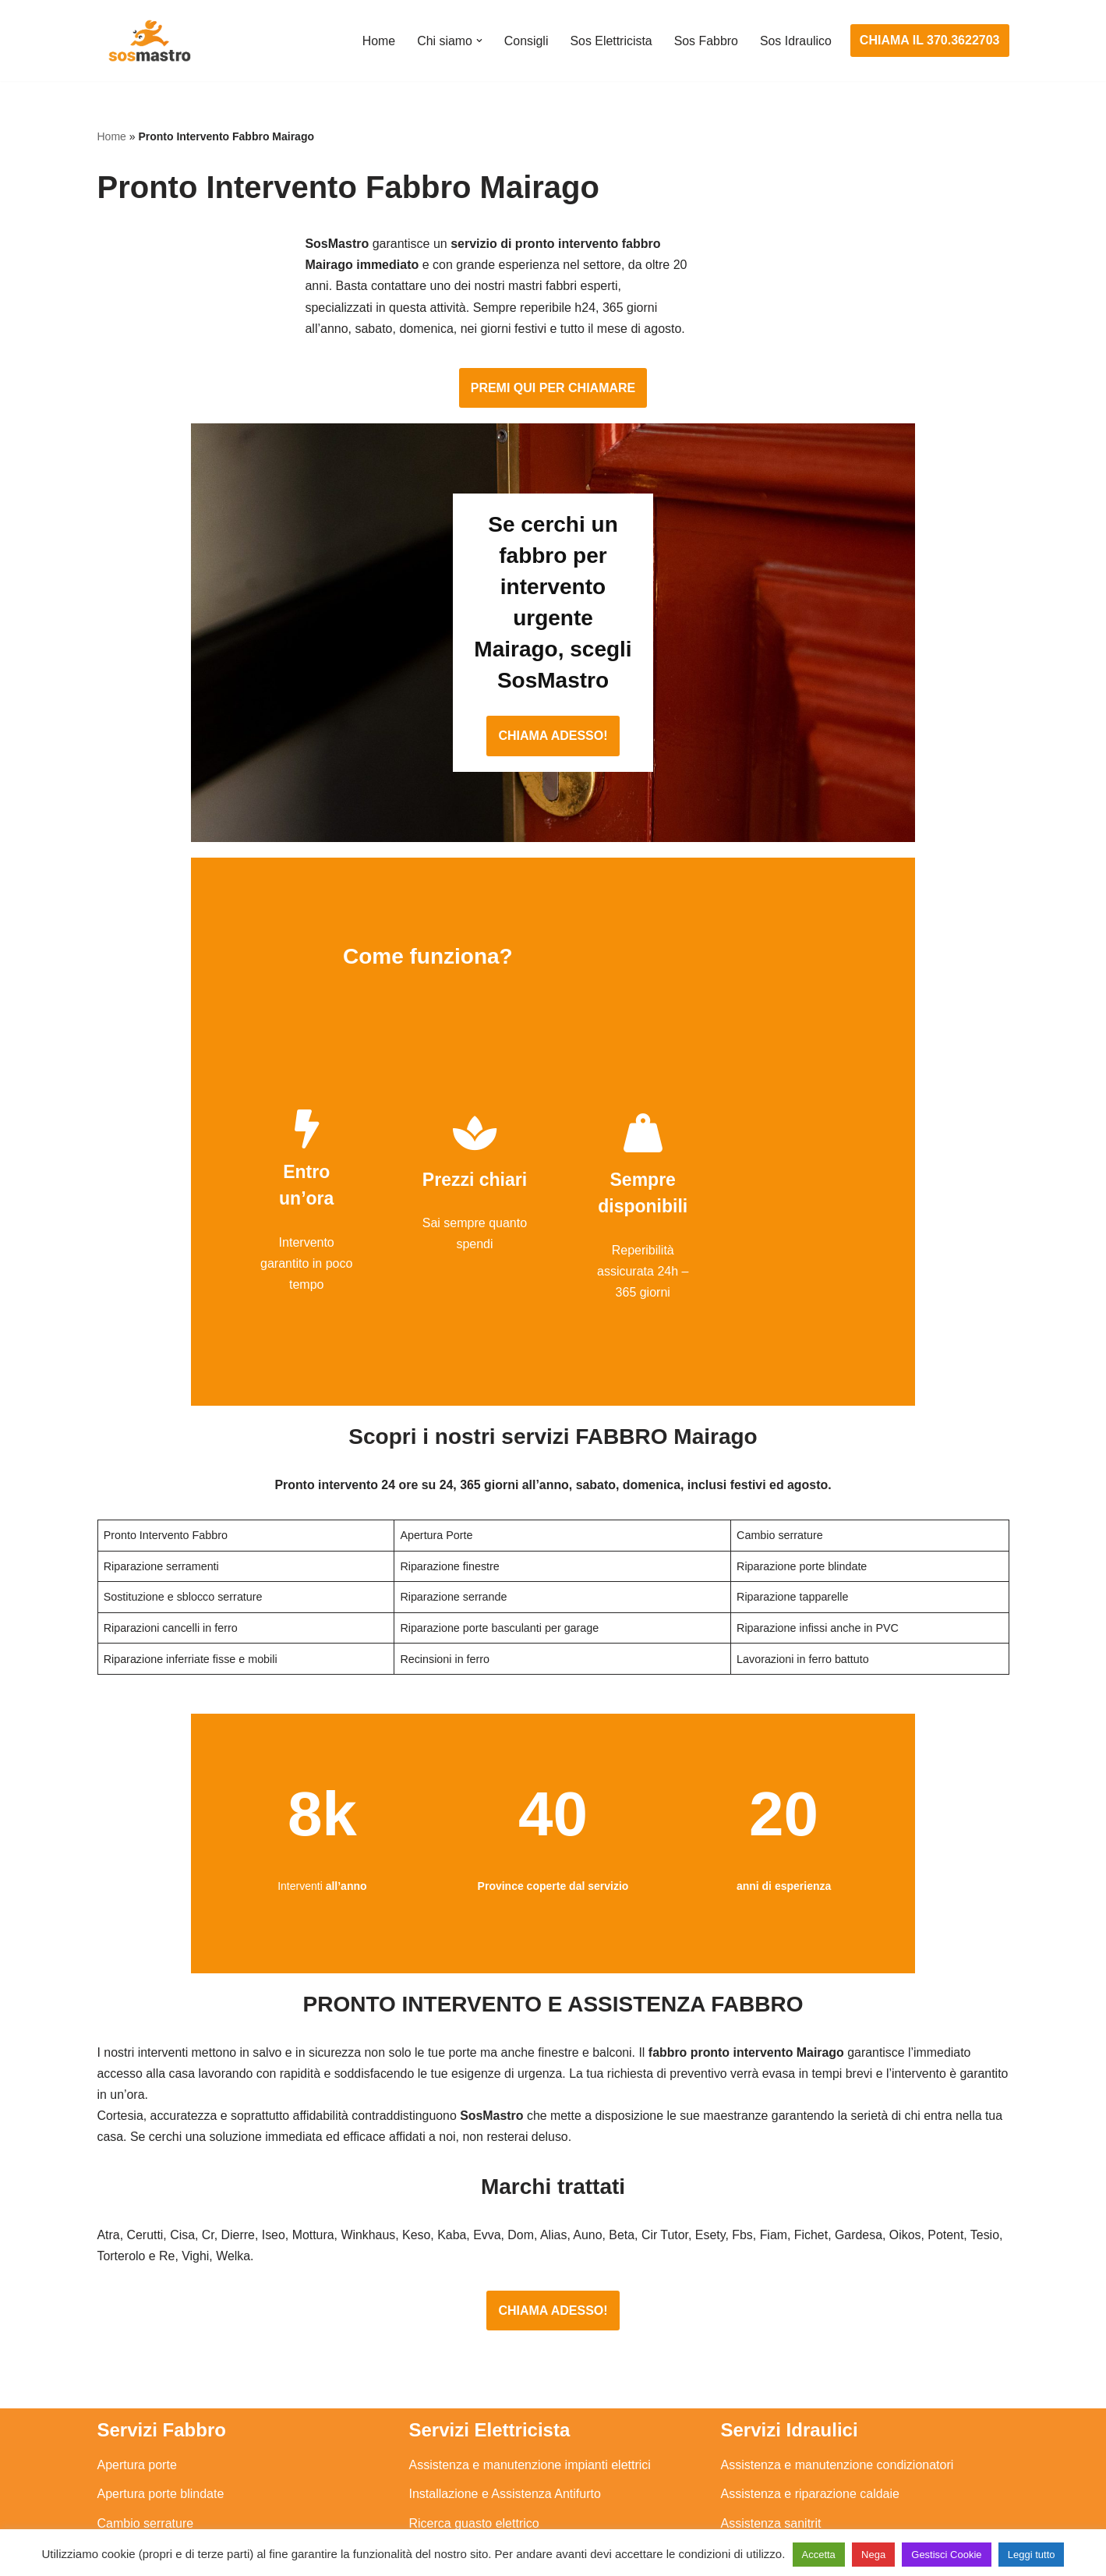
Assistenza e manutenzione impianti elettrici (530, 2282)
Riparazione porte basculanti (176, 2398)
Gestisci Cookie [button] (946, 2554)
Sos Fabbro (705, 41)
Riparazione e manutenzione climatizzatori (838, 2398)
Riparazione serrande (157, 2427)
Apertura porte (137, 2282)
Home (377, 41)
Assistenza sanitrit (771, 2341)
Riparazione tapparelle (159, 2457)
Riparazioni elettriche (467, 2369)
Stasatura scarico (769, 2457)
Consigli (525, 41)
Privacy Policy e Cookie (457, 2519)
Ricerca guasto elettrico (474, 2341)
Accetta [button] (819, 2554)
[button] (478, 40)
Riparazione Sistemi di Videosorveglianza (523, 2427)
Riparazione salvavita (468, 2398)
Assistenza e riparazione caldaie (810, 2312)
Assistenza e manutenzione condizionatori (837, 2282)
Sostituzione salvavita (469, 2457)
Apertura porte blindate (160, 2312)
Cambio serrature (145, 2341)
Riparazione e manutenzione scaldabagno (837, 2369)
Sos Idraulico (795, 41)
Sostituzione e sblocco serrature (186, 2486)
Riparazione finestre (152, 2369)
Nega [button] (873, 2554)
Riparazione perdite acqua (794, 2427)
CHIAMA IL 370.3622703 (930, 40)
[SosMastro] (148, 40)
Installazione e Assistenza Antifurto (505, 2312)
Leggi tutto (1031, 2554)
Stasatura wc (757, 2486)
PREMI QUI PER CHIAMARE (553, 334)
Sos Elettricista (610, 41)
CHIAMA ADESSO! (552, 620)
